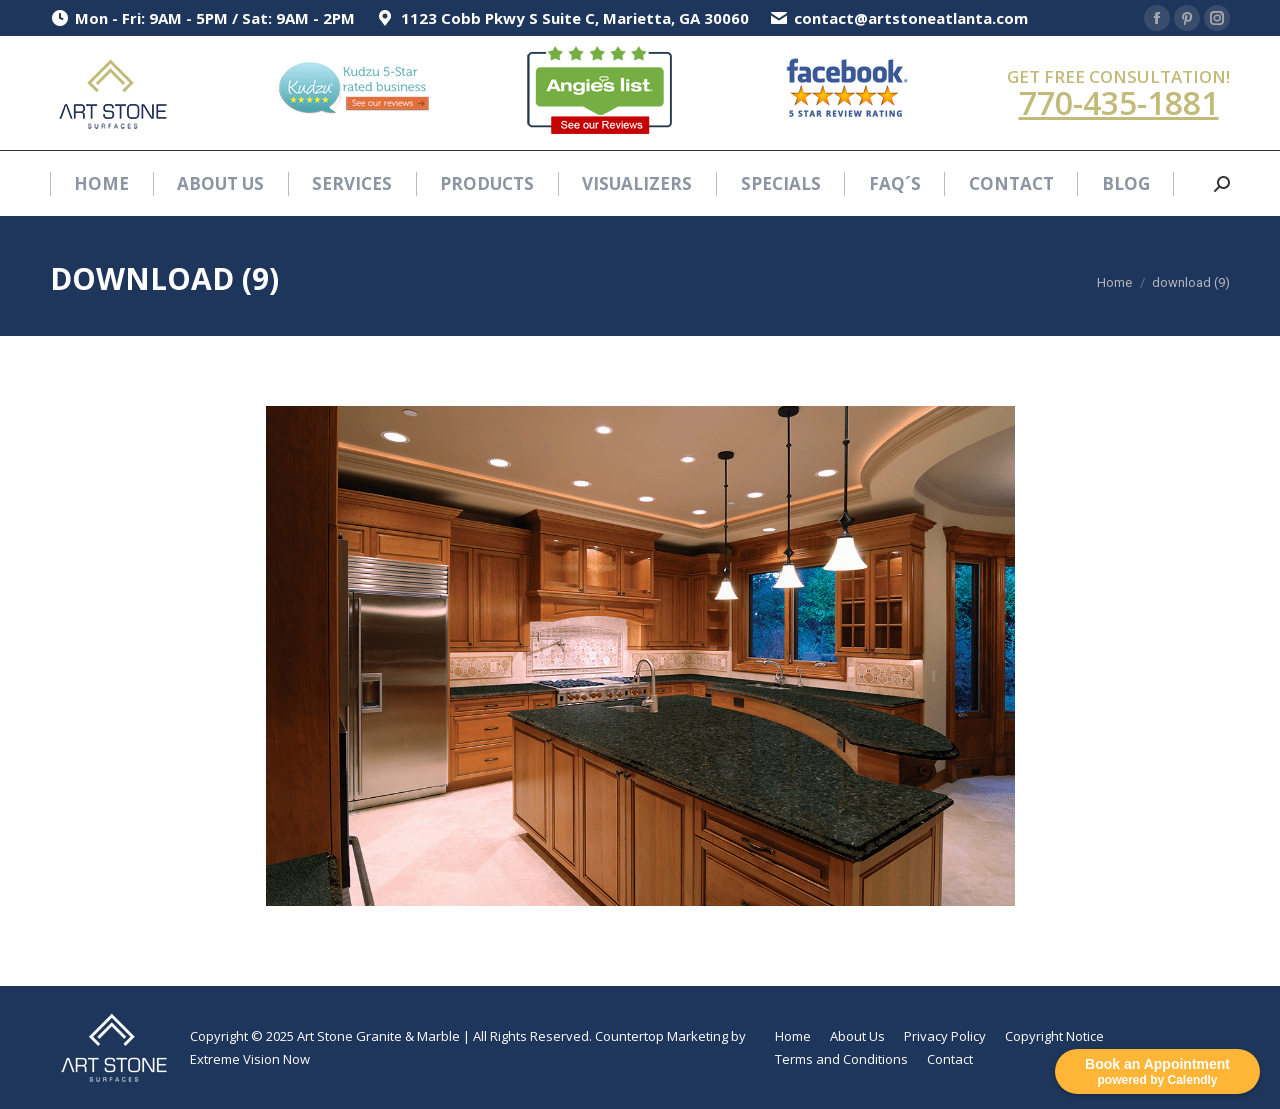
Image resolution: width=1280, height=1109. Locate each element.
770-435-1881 (1119, 102)
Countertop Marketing (661, 1036)
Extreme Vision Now (250, 1059)
